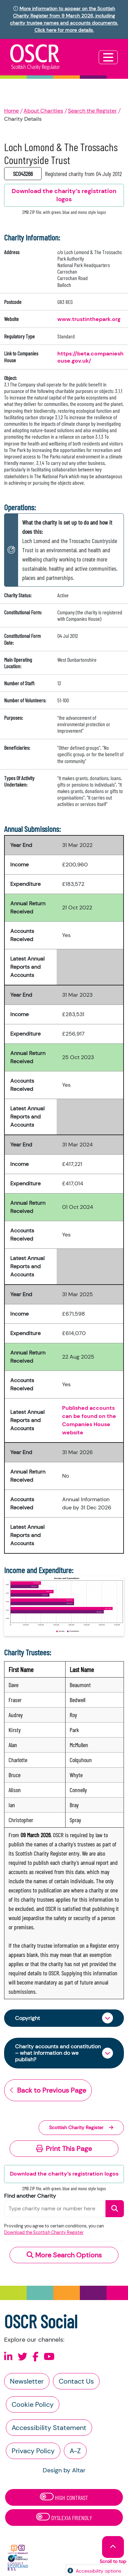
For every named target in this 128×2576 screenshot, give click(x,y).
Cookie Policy (33, 2404)
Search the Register (92, 110)
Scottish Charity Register (81, 2127)
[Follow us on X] (22, 2357)
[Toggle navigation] (108, 57)
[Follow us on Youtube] (49, 2357)
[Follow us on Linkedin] (8, 2357)
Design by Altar (64, 2470)
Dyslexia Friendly (64, 2517)
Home (11, 110)
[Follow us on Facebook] (35, 2357)
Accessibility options (98, 2571)
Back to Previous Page (48, 2090)
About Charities (43, 110)
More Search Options (64, 2255)
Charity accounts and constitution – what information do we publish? (58, 2053)
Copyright (27, 2018)
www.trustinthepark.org (88, 319)
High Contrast (64, 2497)
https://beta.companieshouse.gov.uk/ (90, 357)
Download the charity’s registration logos (64, 2173)
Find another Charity (30, 2195)
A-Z (75, 2450)
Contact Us (76, 2381)
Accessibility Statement (49, 2427)
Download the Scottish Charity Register (44, 2232)
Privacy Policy (33, 2450)
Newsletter (27, 2381)
